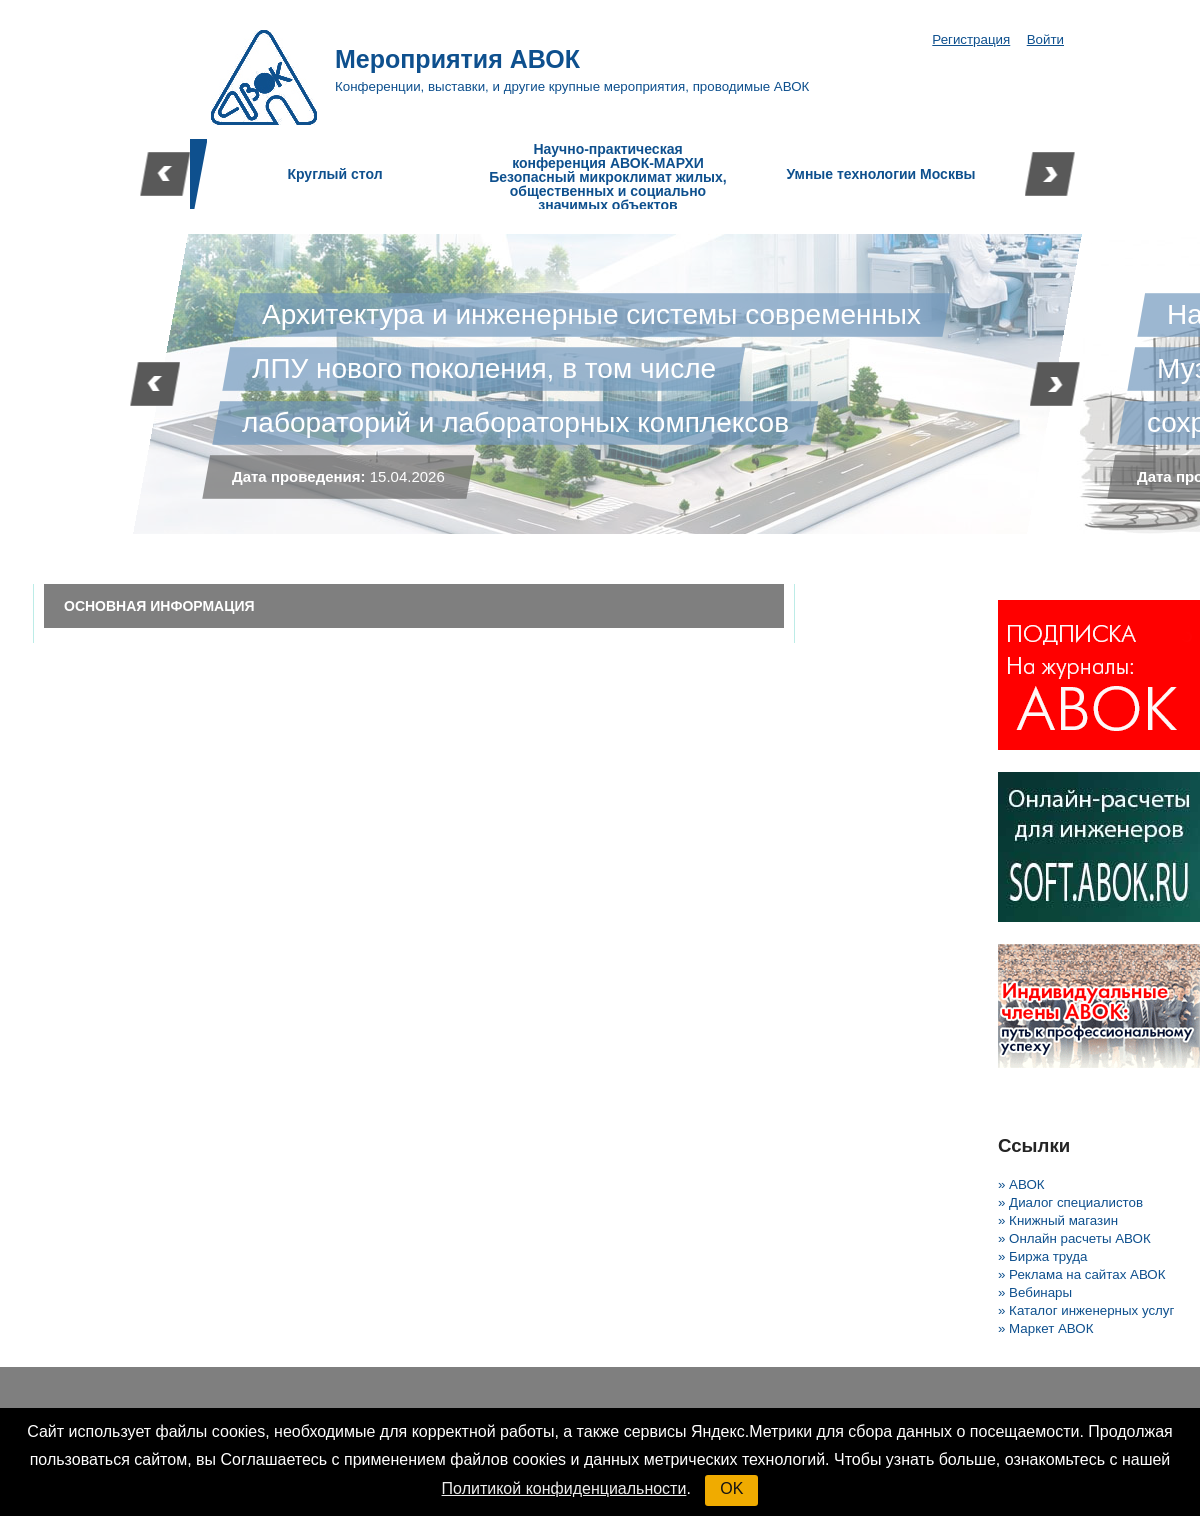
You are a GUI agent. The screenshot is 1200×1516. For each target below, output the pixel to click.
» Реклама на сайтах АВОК (1081, 1274)
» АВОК (1021, 1184)
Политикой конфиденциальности (564, 1488)
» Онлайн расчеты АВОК (1074, 1238)
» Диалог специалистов (1070, 1202)
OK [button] (731, 1488)
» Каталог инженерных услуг (1086, 1310)
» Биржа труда (1043, 1256)
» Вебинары (1035, 1292)
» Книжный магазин (1058, 1220)
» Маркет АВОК (1045, 1328)
